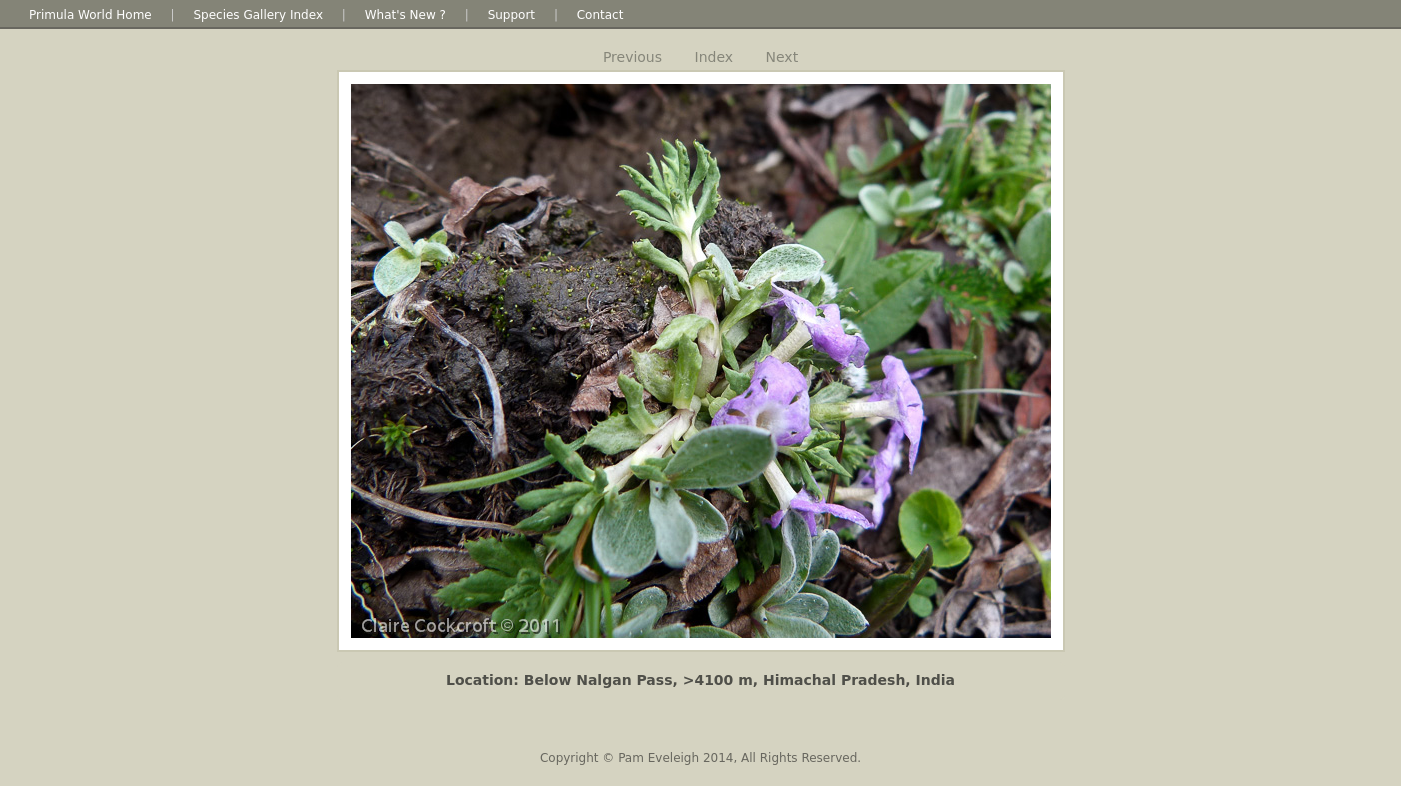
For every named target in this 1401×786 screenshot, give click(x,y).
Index (714, 57)
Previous (632, 57)
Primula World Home (90, 15)
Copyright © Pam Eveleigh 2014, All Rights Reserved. (700, 758)
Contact (600, 15)
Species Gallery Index (258, 15)
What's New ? (405, 15)
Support (511, 15)
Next (782, 57)
